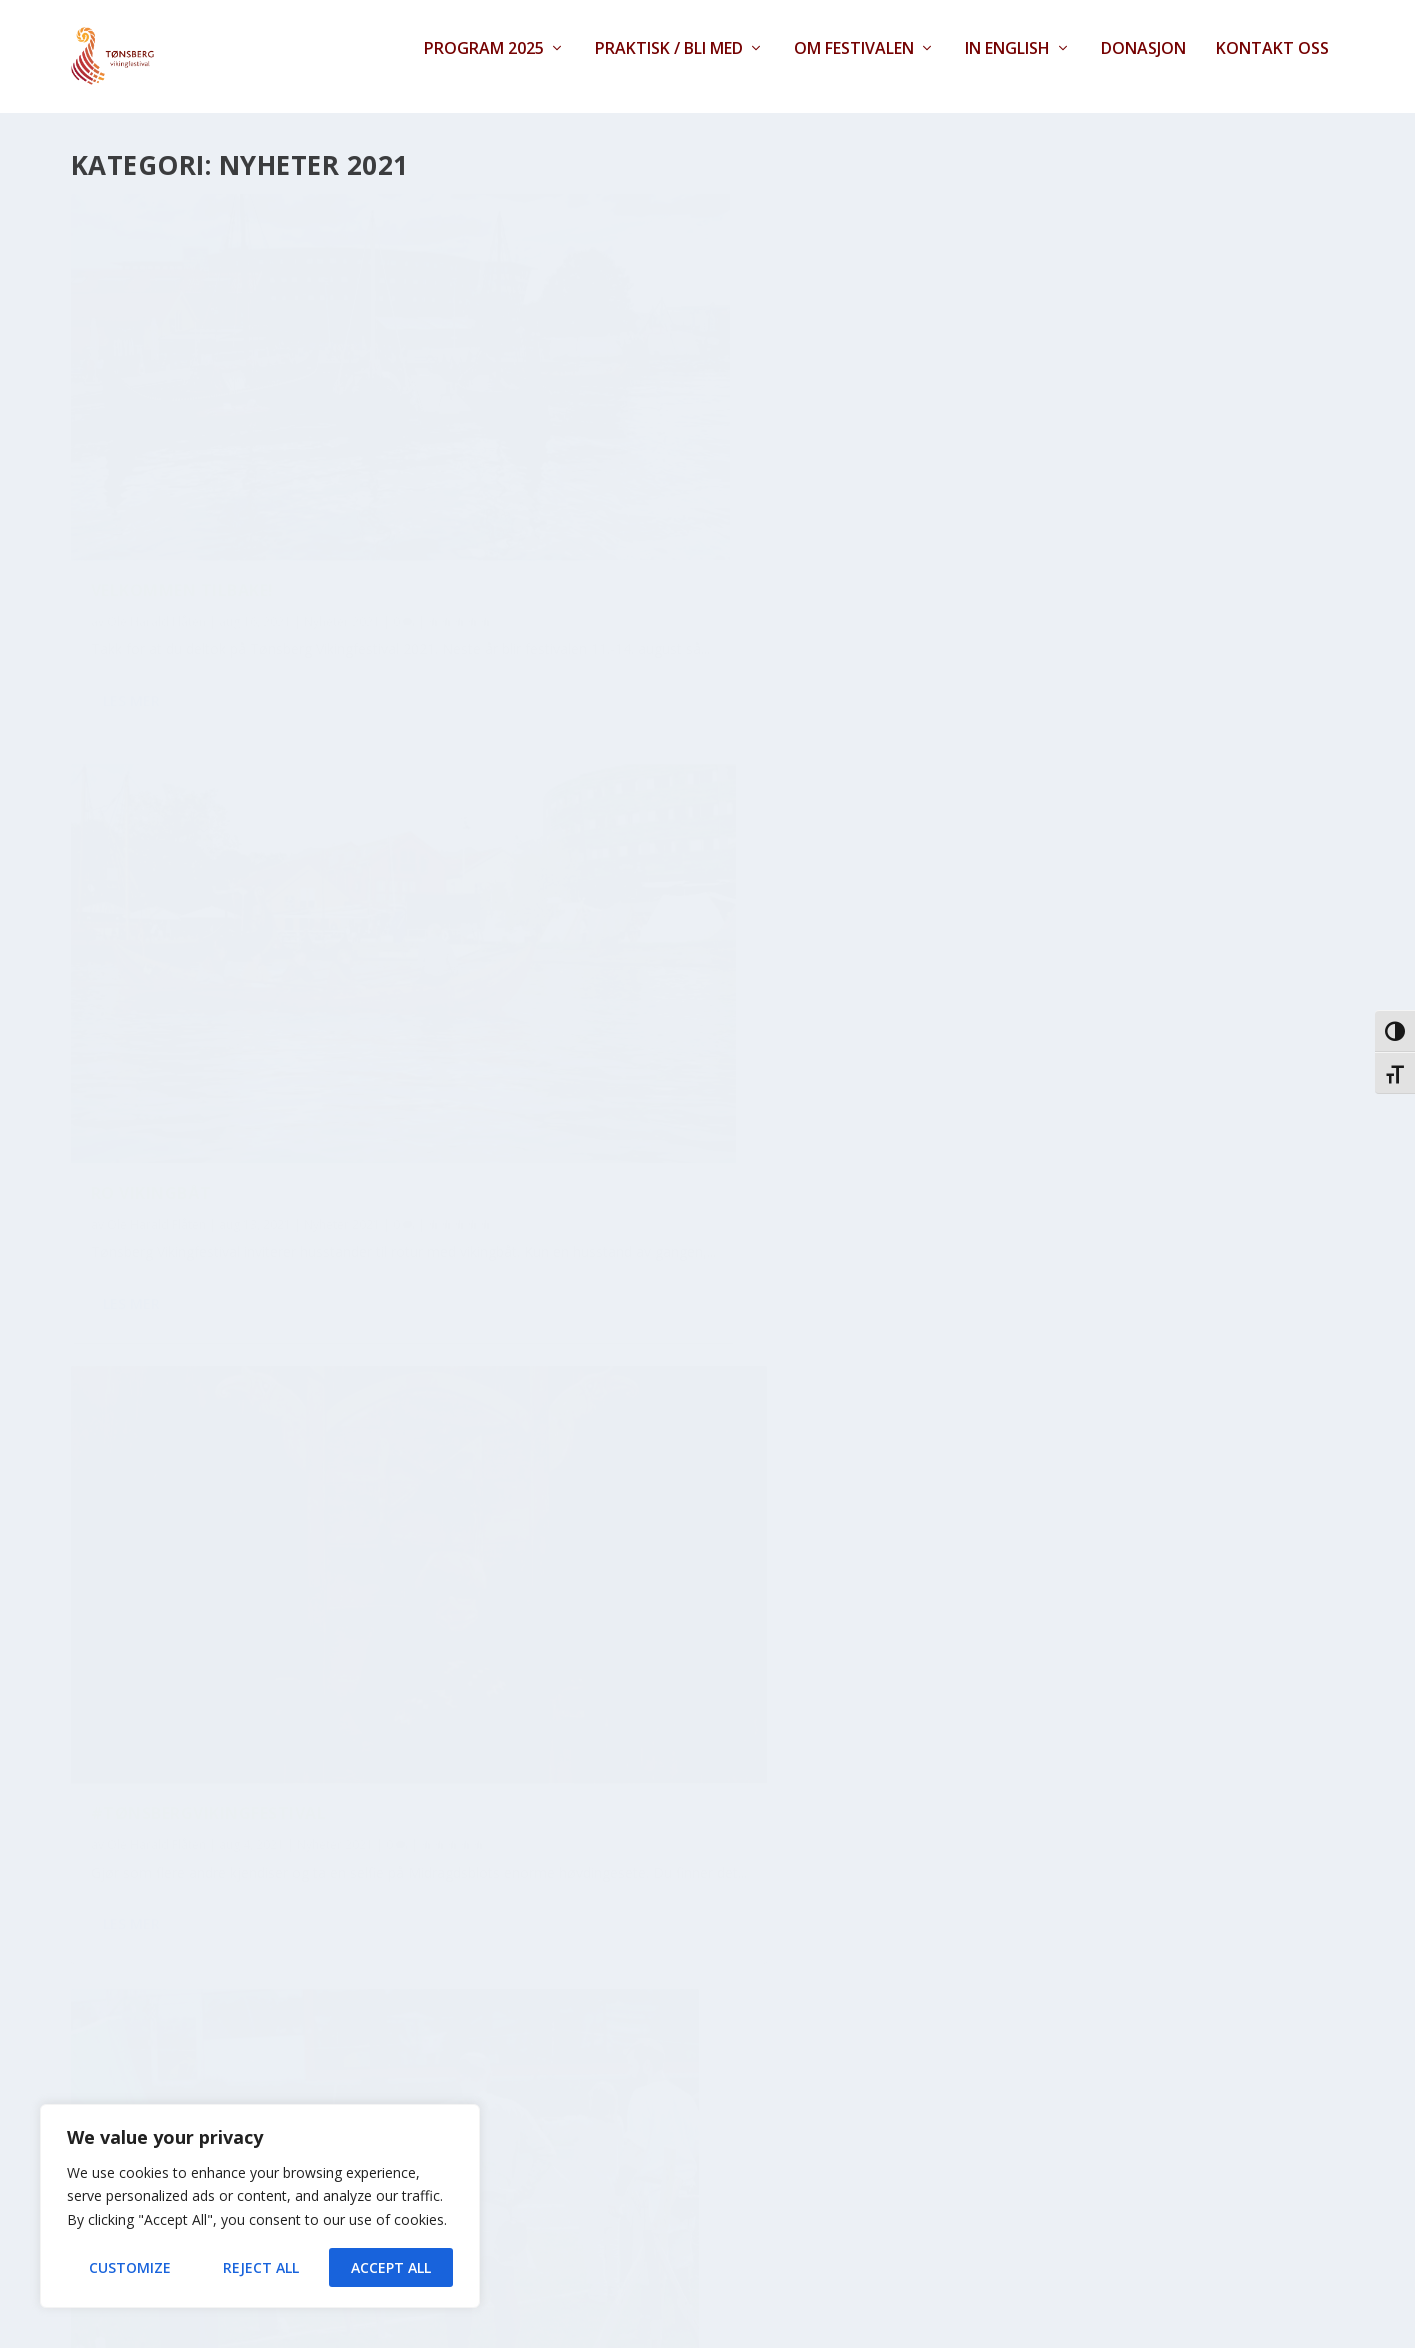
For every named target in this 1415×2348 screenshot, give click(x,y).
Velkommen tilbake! (182, 478)
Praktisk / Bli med (669, 65)
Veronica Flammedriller (625, 1453)
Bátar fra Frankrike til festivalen (671, 965)
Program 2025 (484, 65)
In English (1007, 65)
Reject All (261, 2267)
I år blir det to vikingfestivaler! (1085, 1940)
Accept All (391, 2267)
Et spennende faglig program (1073, 965)
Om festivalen (854, 65)
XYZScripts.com (782, 2335)
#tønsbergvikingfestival (1053, 478)
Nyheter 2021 (342, 509)
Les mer (131, 633)
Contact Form (627, 2335)
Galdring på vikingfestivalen (650, 1940)
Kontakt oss (1272, 65)
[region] (260, 2206)
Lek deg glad (992, 1453)
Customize (130, 2267)
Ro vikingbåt (573, 478)
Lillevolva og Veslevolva (208, 1474)
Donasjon (1143, 65)
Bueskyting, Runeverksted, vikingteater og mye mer (214, 975)
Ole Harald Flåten (156, 509)
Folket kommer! (164, 1961)
